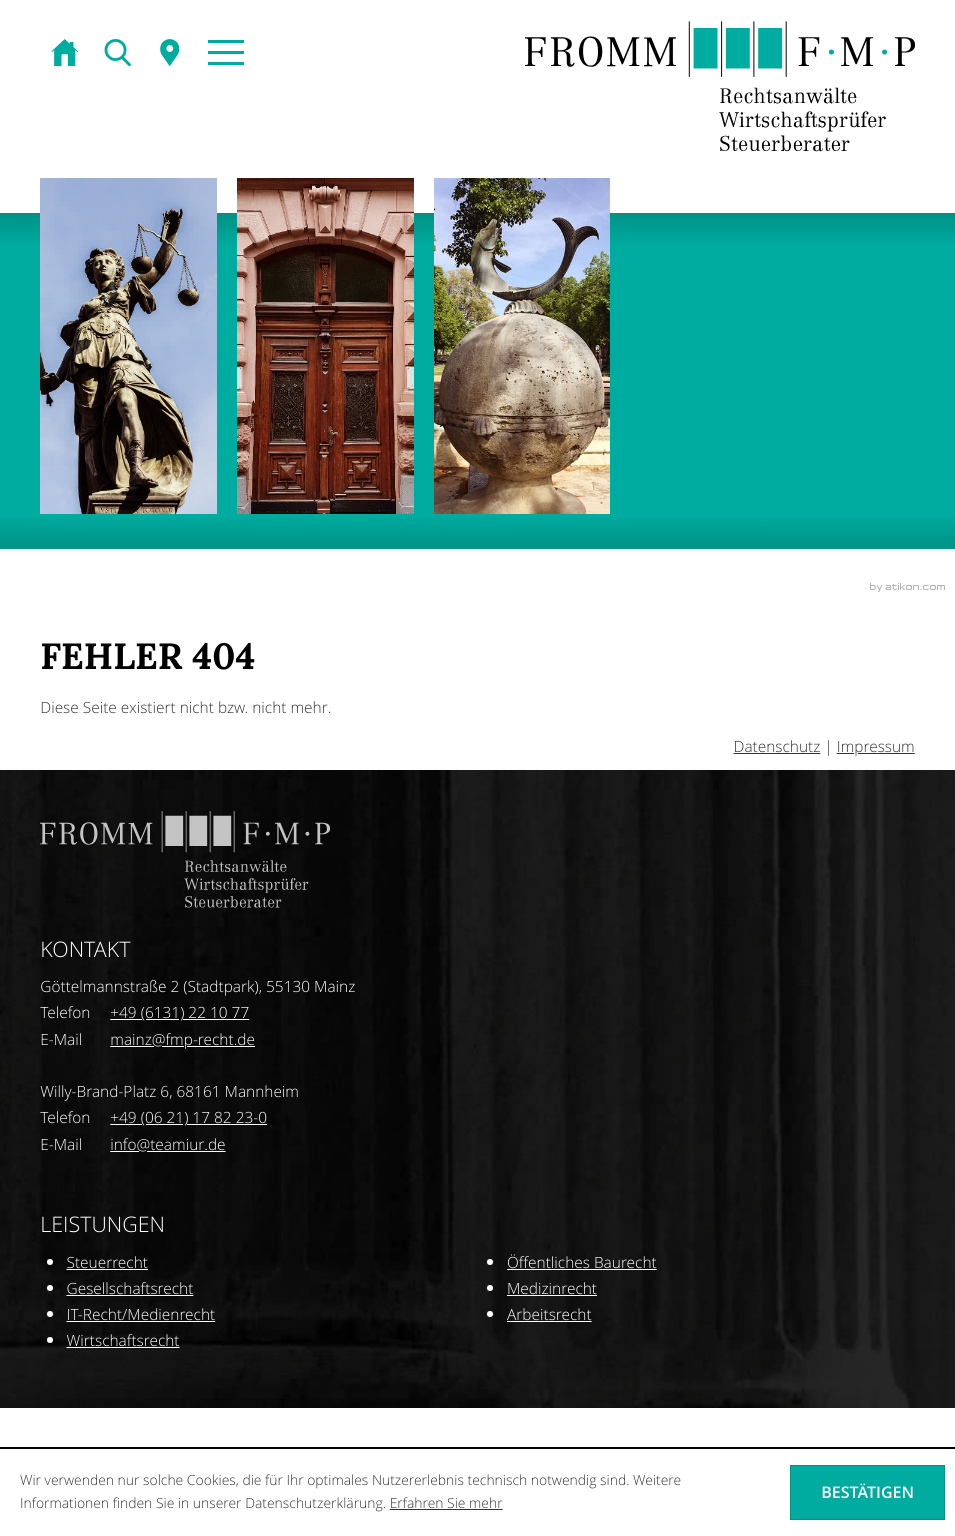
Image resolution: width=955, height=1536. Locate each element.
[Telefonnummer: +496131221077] (179, 1013)
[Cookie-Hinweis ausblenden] (867, 1492)
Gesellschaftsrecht (130, 1289)
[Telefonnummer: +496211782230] (188, 1118)
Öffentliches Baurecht (582, 1263)
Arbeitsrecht (549, 1315)
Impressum (876, 747)
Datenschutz (777, 747)
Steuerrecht (107, 1263)
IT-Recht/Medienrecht (141, 1315)
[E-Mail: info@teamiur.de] (167, 1145)
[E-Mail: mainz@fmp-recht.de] (182, 1040)
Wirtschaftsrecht (123, 1341)
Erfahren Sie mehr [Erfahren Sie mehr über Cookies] (446, 1503)
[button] (224, 54)
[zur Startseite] (66, 54)
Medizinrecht (552, 1289)
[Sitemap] (171, 54)
